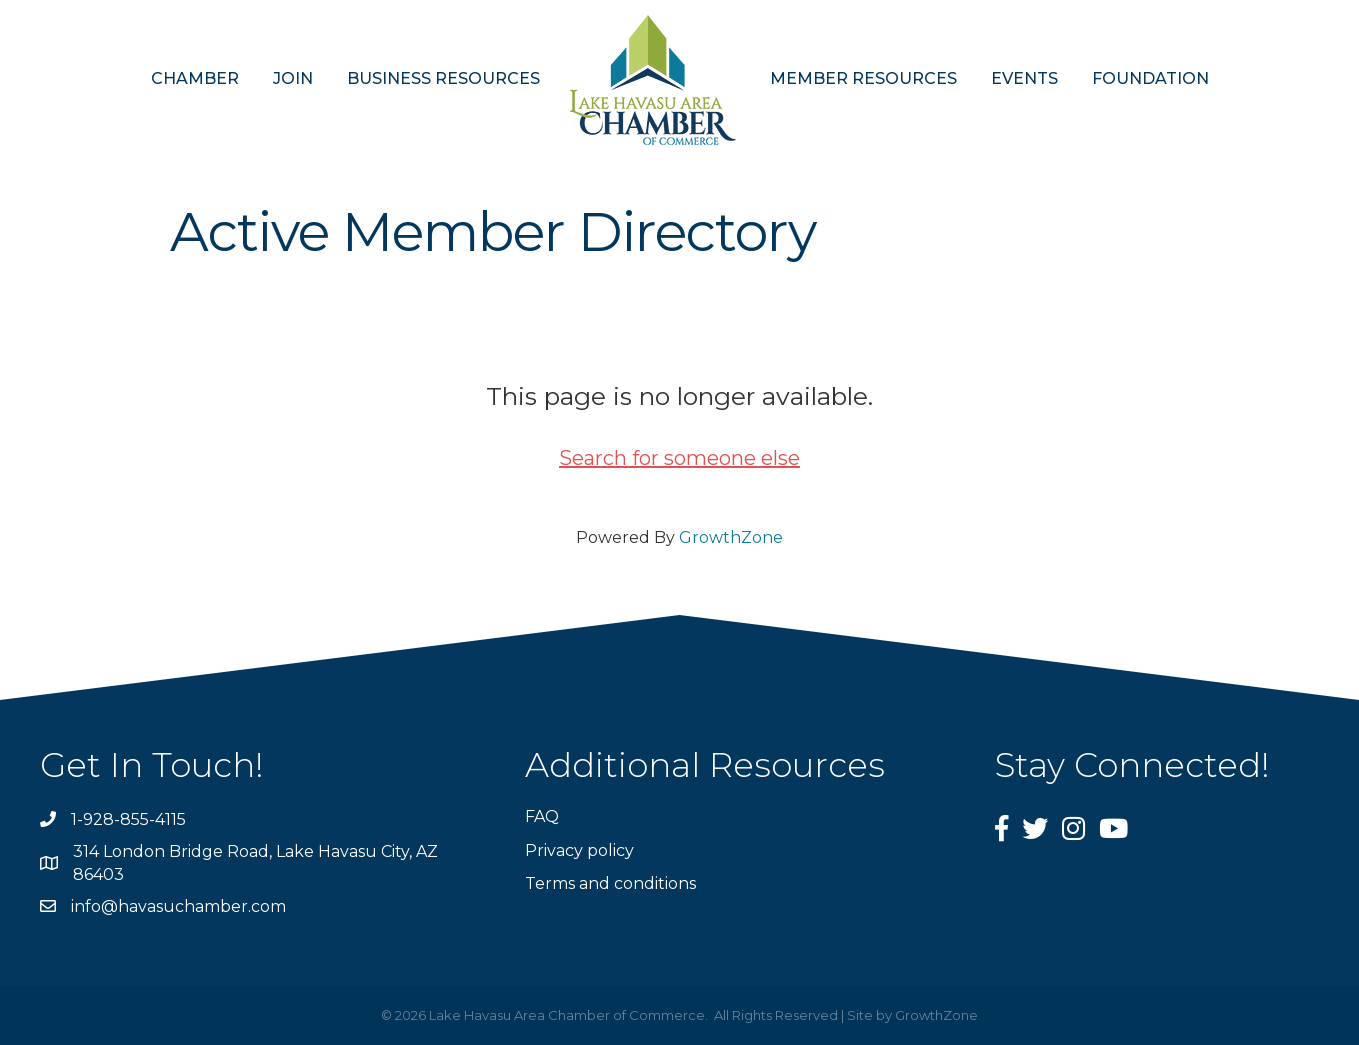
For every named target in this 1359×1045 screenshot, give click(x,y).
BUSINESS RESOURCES (443, 78)
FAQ (542, 816)
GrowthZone (731, 537)
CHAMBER (195, 78)
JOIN (293, 78)
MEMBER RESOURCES (863, 78)
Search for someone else (679, 458)
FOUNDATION (1150, 78)
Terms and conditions (610, 883)
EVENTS (1024, 78)
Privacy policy (579, 850)
